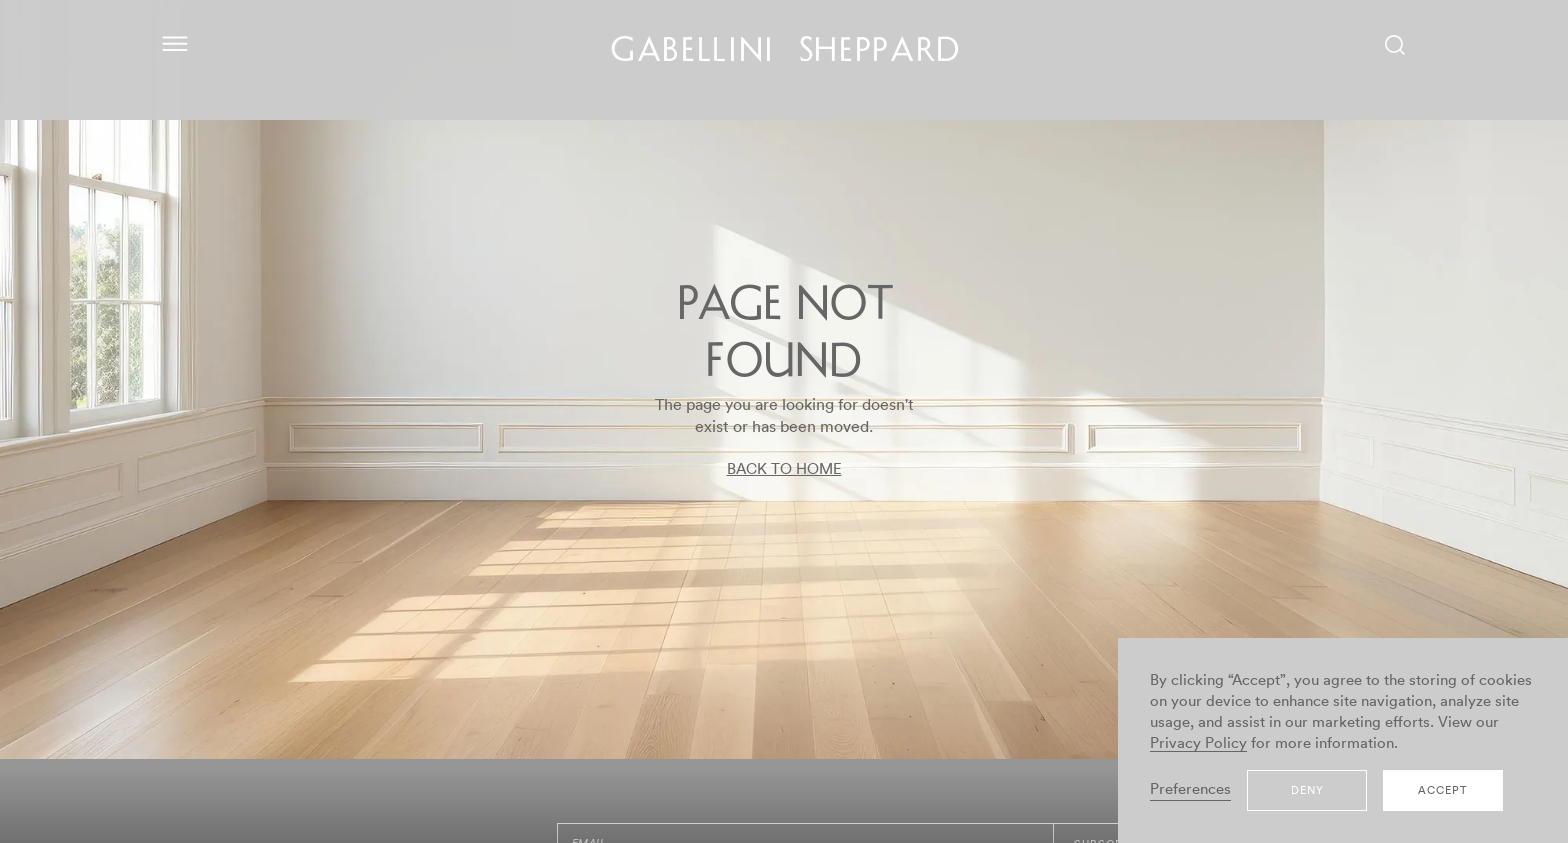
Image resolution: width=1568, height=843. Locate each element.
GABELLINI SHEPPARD (786, 53)
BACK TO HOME (784, 469)
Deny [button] (1307, 790)
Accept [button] (1443, 790)
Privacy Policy (1198, 743)
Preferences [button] (1190, 789)
